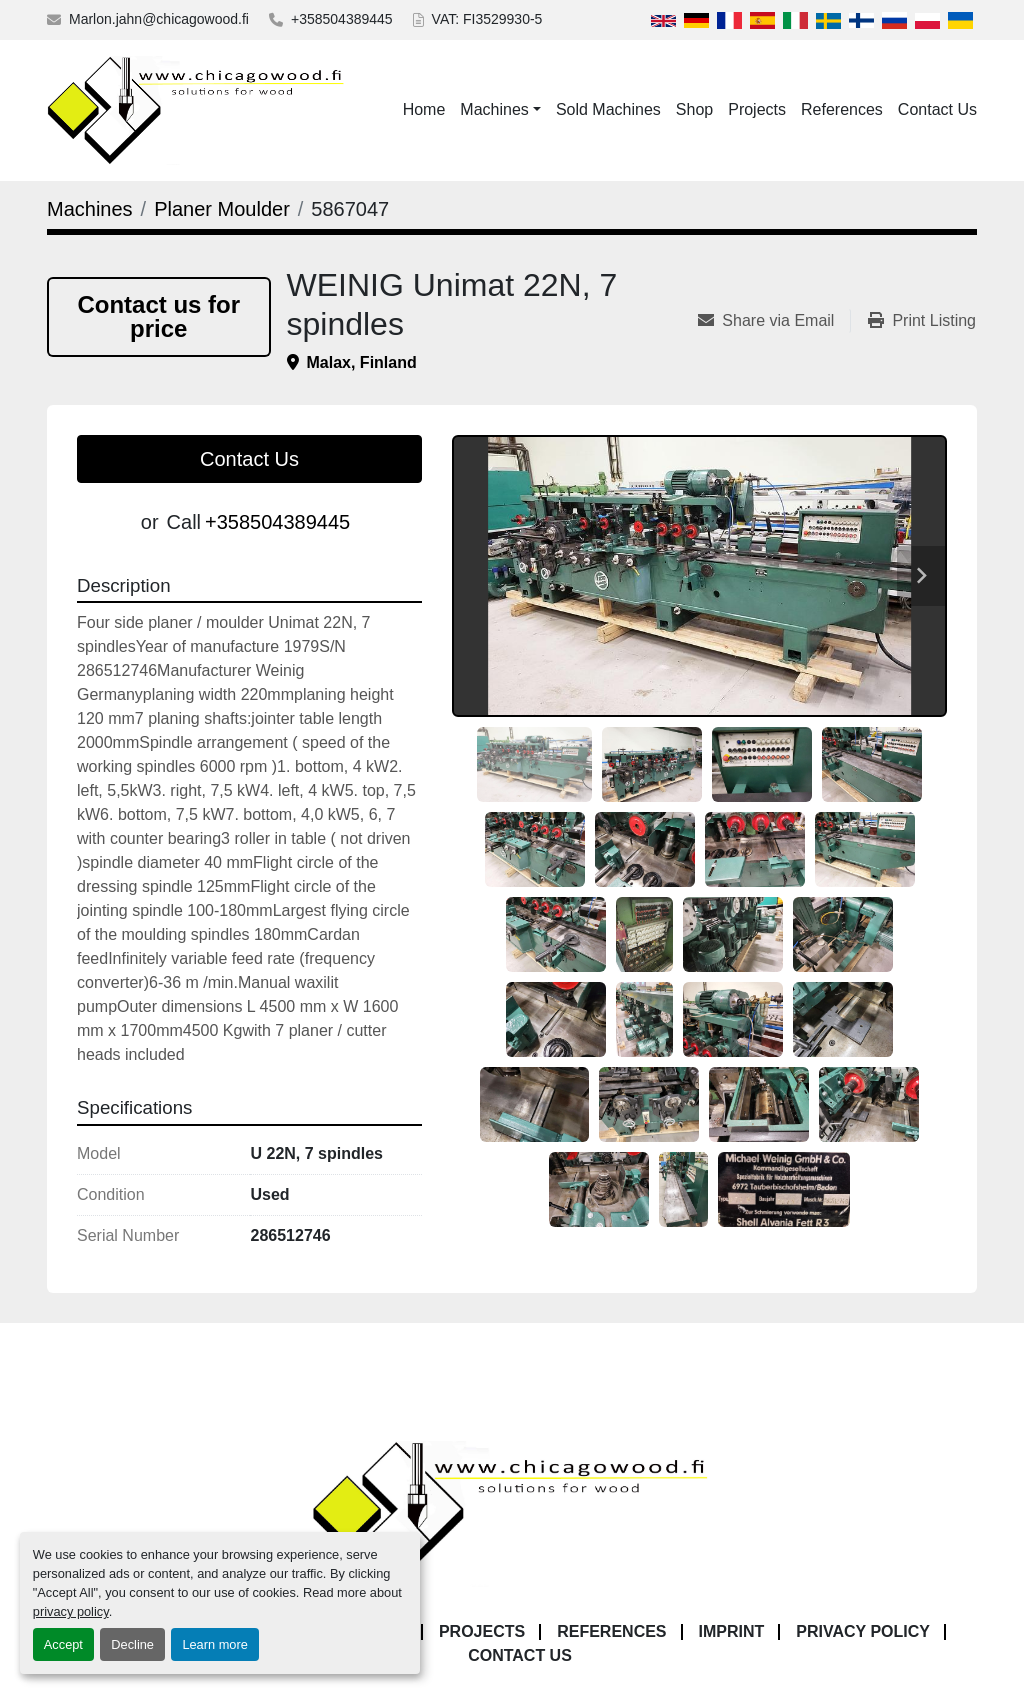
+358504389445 (342, 19)
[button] (500, 110)
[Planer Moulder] (222, 209)
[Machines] (90, 209)
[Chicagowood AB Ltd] (512, 1512)
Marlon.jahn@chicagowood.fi (159, 19)
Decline (132, 1644)
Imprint (732, 1631)
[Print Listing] (922, 321)
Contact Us (937, 109)
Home (424, 109)
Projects (757, 109)
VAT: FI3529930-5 (487, 19)
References (842, 109)
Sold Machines (608, 109)
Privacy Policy (863, 1631)
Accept (63, 1644)
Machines (494, 109)
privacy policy (71, 1611)
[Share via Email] (774, 321)
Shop (694, 109)
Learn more (214, 1644)
